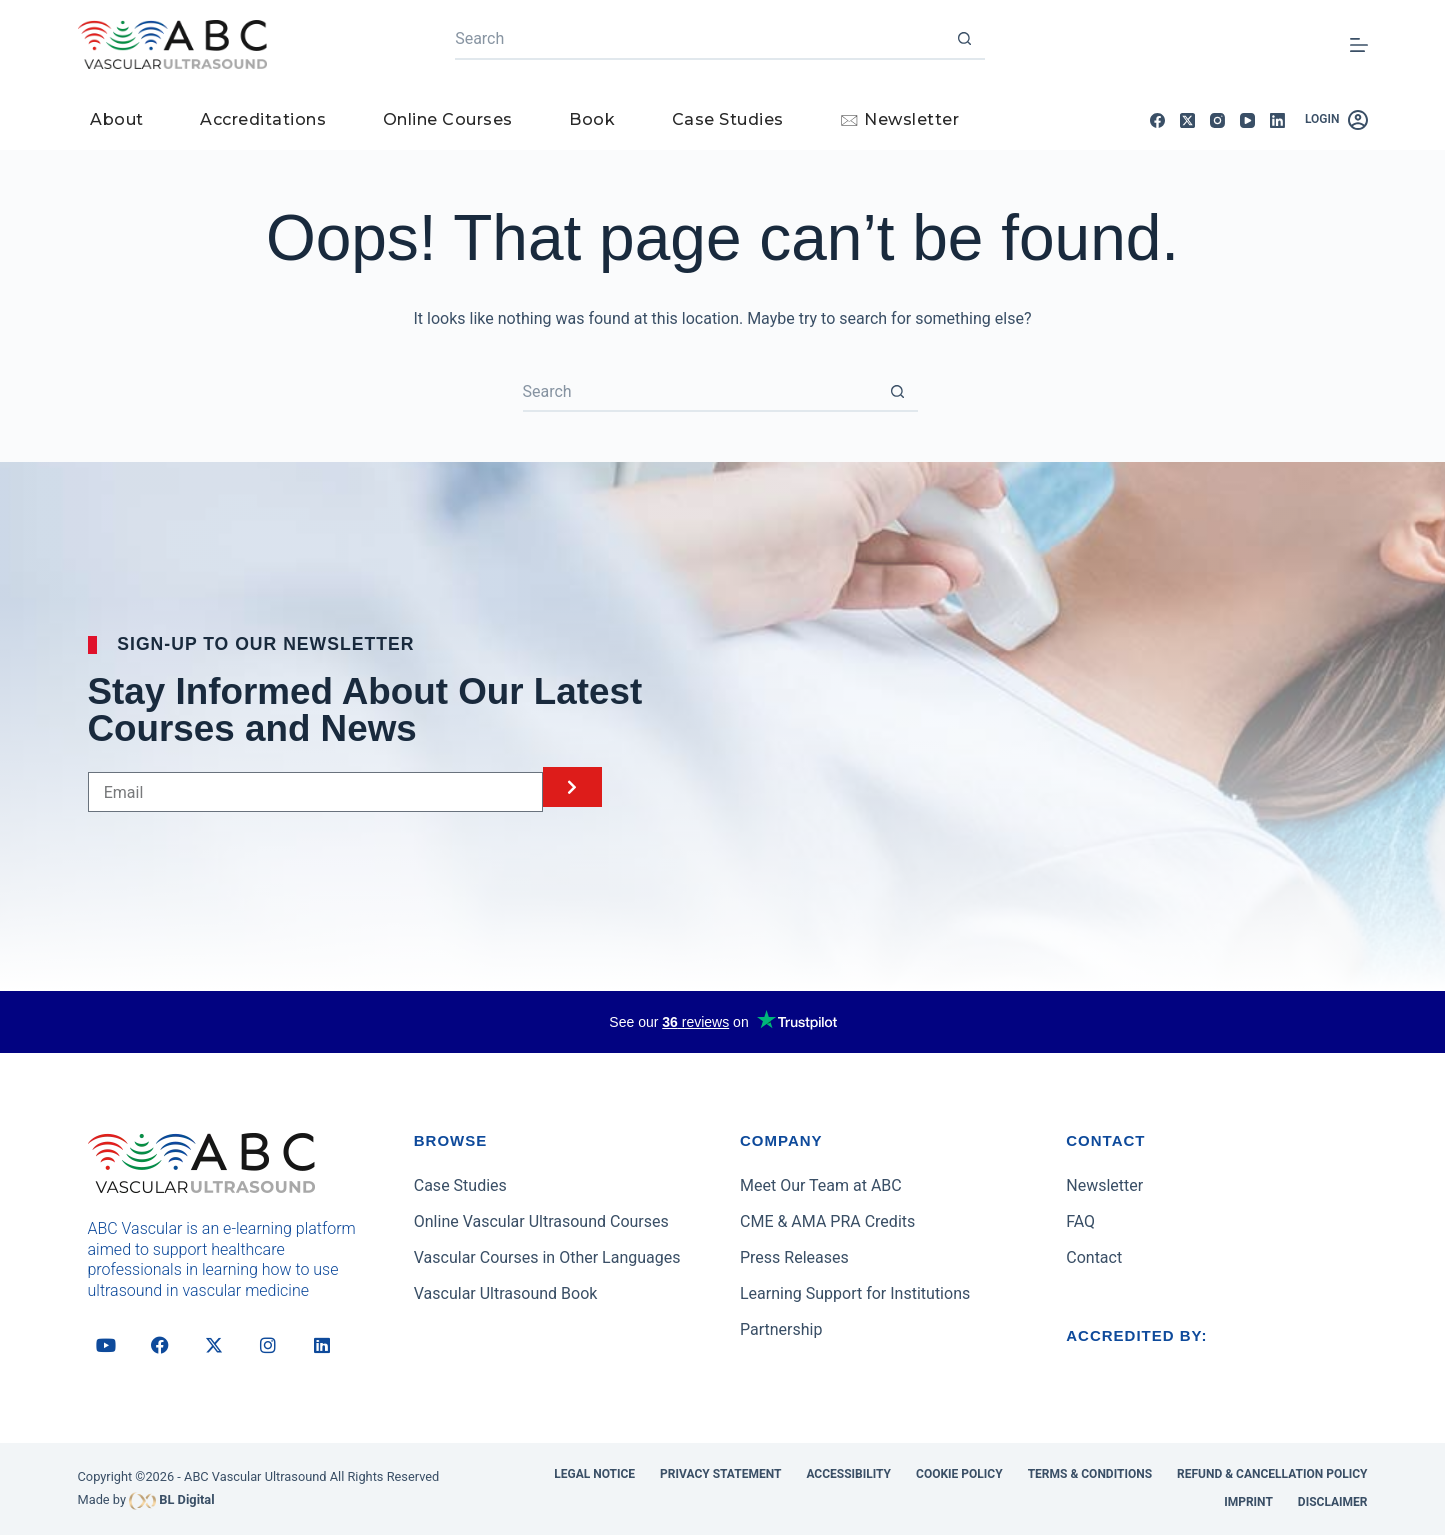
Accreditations (263, 119)
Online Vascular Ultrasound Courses (541, 1221)
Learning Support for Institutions (855, 1293)
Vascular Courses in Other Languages (547, 1257)
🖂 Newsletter (899, 119)
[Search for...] (700, 40)
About (117, 119)
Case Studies (728, 119)
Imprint (1248, 1502)
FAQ (1080, 1221)
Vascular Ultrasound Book (506, 1293)
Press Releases (794, 1257)
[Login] (1336, 120)
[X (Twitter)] (1187, 120)
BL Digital (186, 1499)
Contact (1094, 1257)
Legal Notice (594, 1474)
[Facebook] (1157, 120)
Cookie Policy (959, 1474)
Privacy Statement (720, 1474)
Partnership (781, 1329)
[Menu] (1359, 45)
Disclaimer (1333, 1502)
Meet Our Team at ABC (821, 1185)
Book (592, 119)
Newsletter (1104, 1185)
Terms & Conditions (1090, 1474)
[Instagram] (1217, 120)
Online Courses (448, 119)
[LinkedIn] (1277, 120)
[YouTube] (1247, 120)
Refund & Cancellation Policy (1272, 1474)
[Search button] (965, 40)
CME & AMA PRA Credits (827, 1221)
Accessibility (848, 1474)
